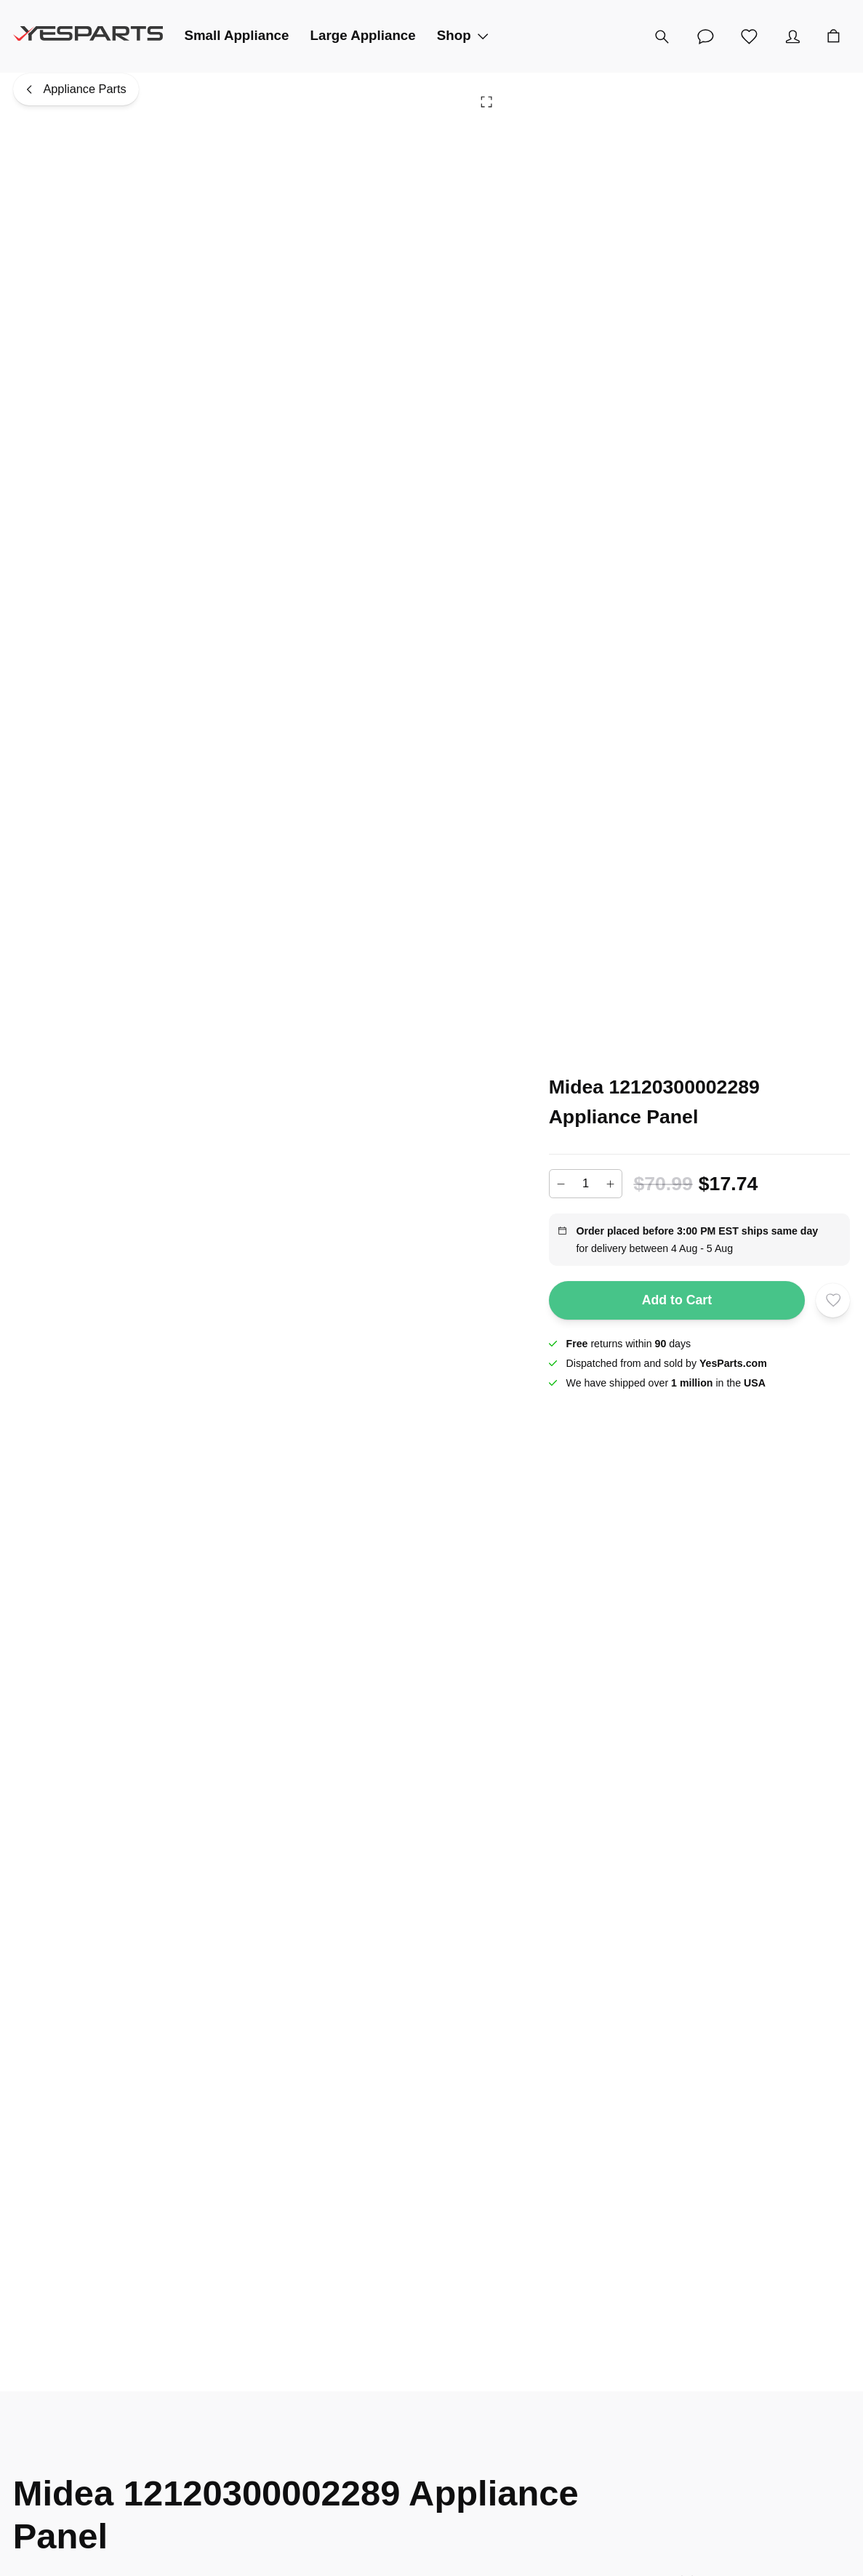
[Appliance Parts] (76, 89)
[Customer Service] (706, 36)
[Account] (793, 36)
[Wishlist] (749, 36)
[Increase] (610, 1184)
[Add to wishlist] (833, 1300)
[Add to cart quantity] (586, 1183)
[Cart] (833, 36)
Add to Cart (677, 1300)
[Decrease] (561, 1184)
